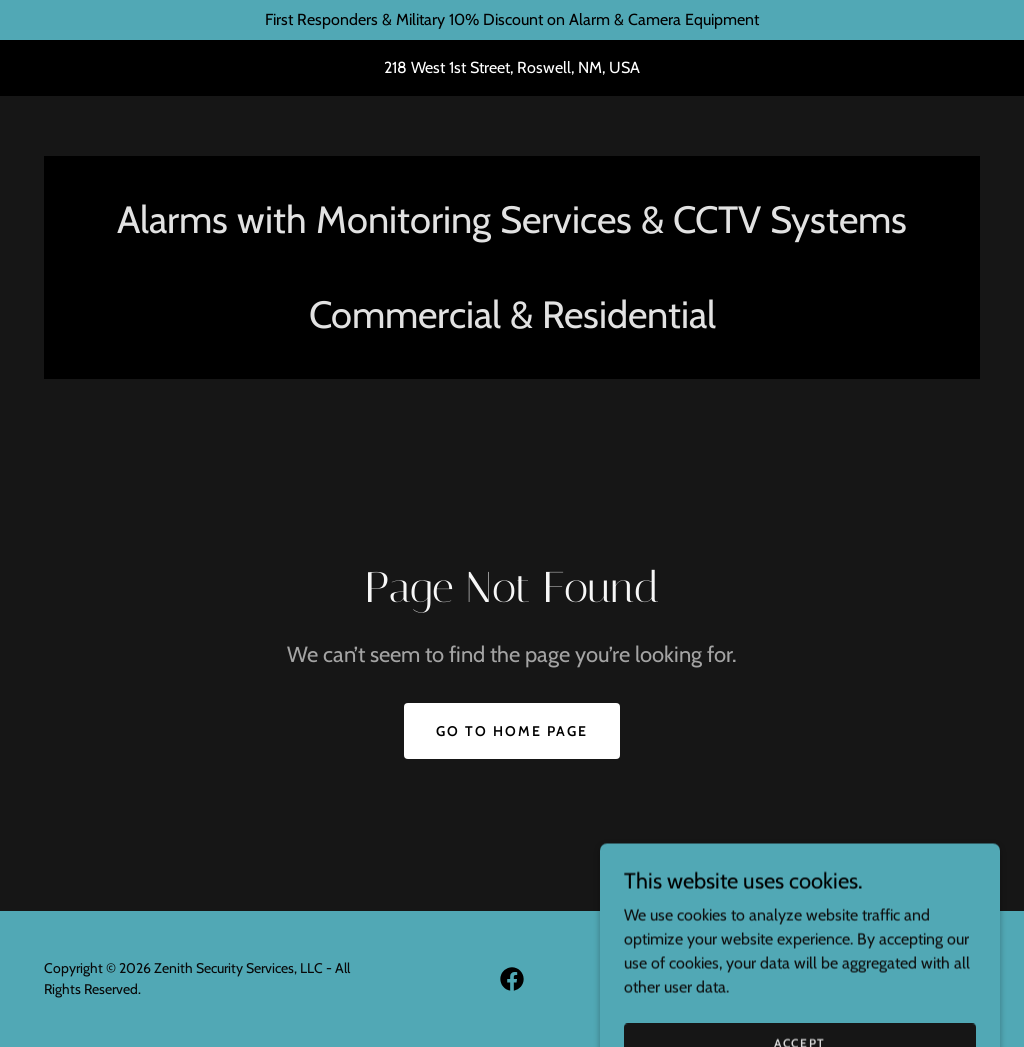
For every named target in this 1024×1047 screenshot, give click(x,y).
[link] (512, 979)
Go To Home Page (512, 731)
